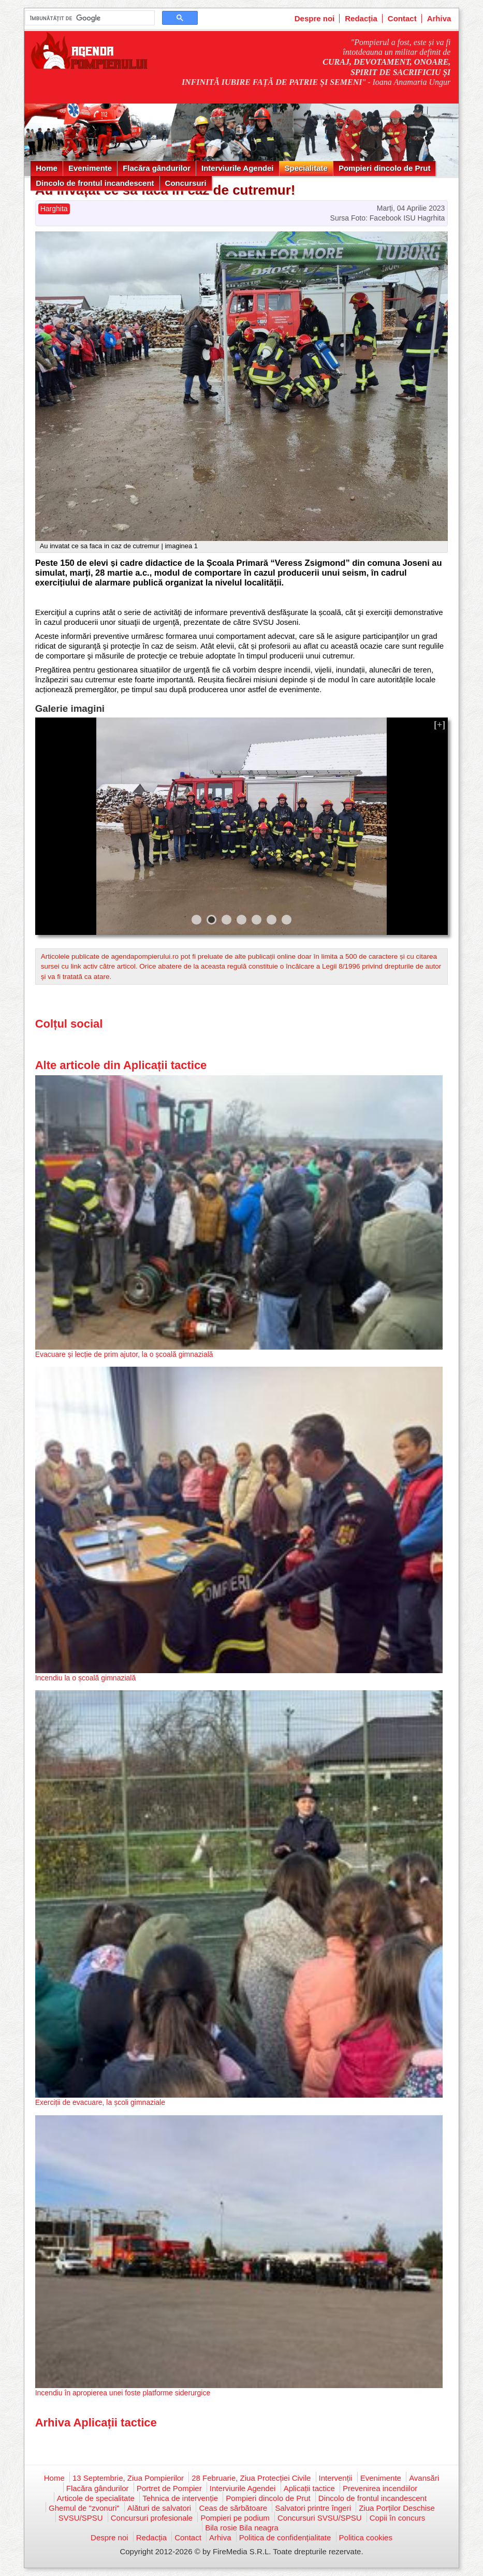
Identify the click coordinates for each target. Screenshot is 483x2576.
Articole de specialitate (96, 2498)
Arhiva (439, 18)
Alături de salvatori (159, 2508)
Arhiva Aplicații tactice (96, 2422)
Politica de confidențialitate (285, 2537)
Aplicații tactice (309, 2488)
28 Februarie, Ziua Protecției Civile (251, 2477)
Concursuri (186, 183)
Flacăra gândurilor (157, 168)
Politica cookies (365, 2537)
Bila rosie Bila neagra (242, 2527)
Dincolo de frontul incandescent (95, 183)
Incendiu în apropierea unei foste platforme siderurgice (123, 2393)
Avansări (424, 2477)
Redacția (361, 18)
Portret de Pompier (169, 2488)
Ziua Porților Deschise (397, 2508)
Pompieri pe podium (234, 2517)
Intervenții (336, 2477)
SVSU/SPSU (80, 2517)
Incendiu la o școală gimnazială (85, 1678)
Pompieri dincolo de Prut (385, 168)
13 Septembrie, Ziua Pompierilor (128, 2477)
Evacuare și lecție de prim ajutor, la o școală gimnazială (124, 1354)
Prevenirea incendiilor (380, 2488)
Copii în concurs (398, 2517)
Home (46, 168)
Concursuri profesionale (152, 2517)
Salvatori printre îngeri (313, 2508)
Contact (402, 18)
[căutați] (89, 18)
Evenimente (90, 168)
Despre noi (315, 18)
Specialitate (306, 168)
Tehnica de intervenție (180, 2498)
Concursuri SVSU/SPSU (319, 2517)
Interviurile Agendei (237, 168)
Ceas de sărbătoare (233, 2508)
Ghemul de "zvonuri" (84, 2508)
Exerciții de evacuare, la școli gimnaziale (100, 2102)
